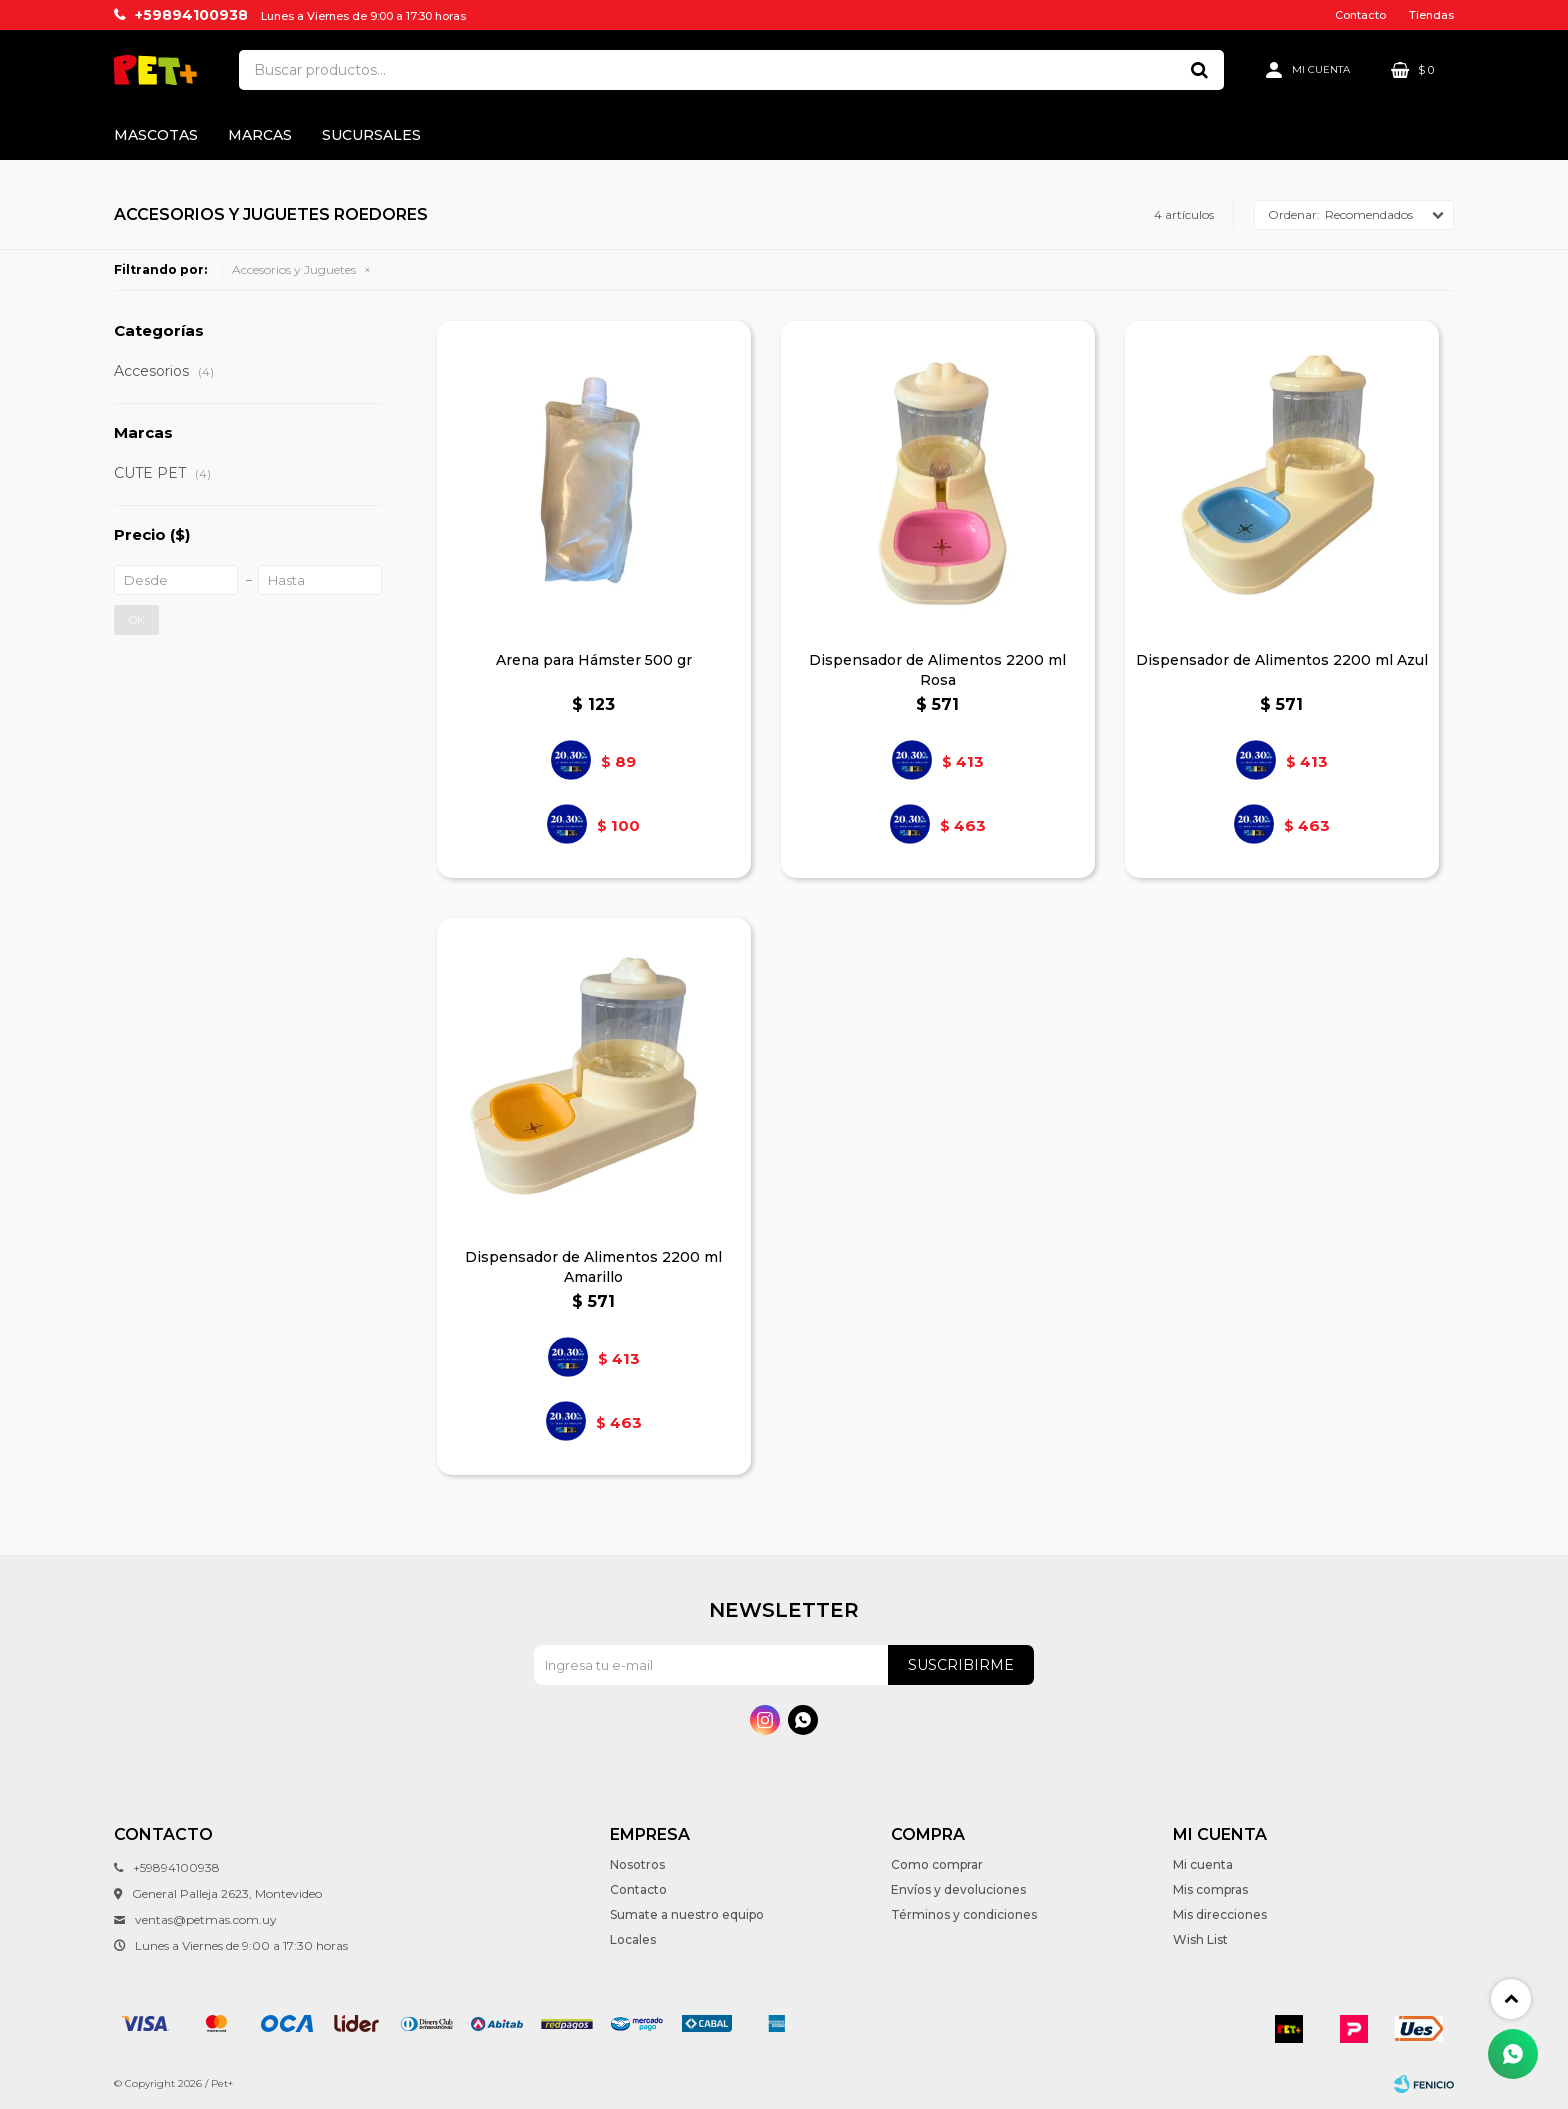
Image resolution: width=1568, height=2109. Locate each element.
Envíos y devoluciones (958, 1889)
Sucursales (371, 135)
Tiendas (1431, 15)
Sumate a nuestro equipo (687, 1914)
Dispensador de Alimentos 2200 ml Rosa (937, 670)
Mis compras (1210, 1889)
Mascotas (156, 135)
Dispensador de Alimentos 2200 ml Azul (1282, 660)
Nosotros (637, 1864)
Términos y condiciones (964, 1914)
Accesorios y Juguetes (294, 269)
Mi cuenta (1203, 1864)
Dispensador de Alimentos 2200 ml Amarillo (593, 1267)
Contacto (1360, 15)
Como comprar (937, 1864)
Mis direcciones (1220, 1914)
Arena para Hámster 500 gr (594, 660)
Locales (633, 1939)
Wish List (1200, 1939)
